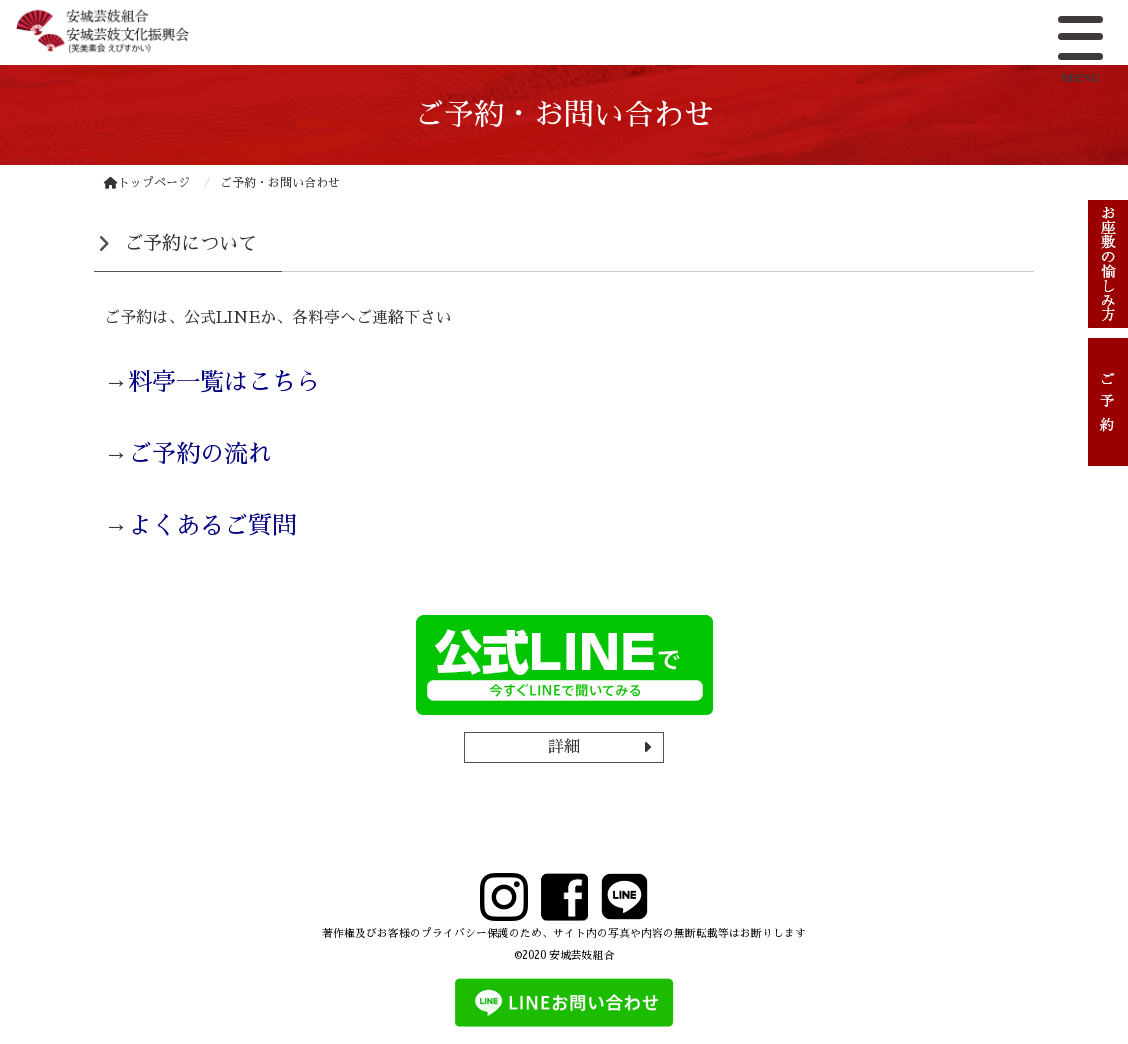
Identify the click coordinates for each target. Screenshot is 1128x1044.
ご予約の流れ (200, 454)
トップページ (147, 183)
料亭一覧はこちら (224, 382)
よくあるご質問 (212, 526)
